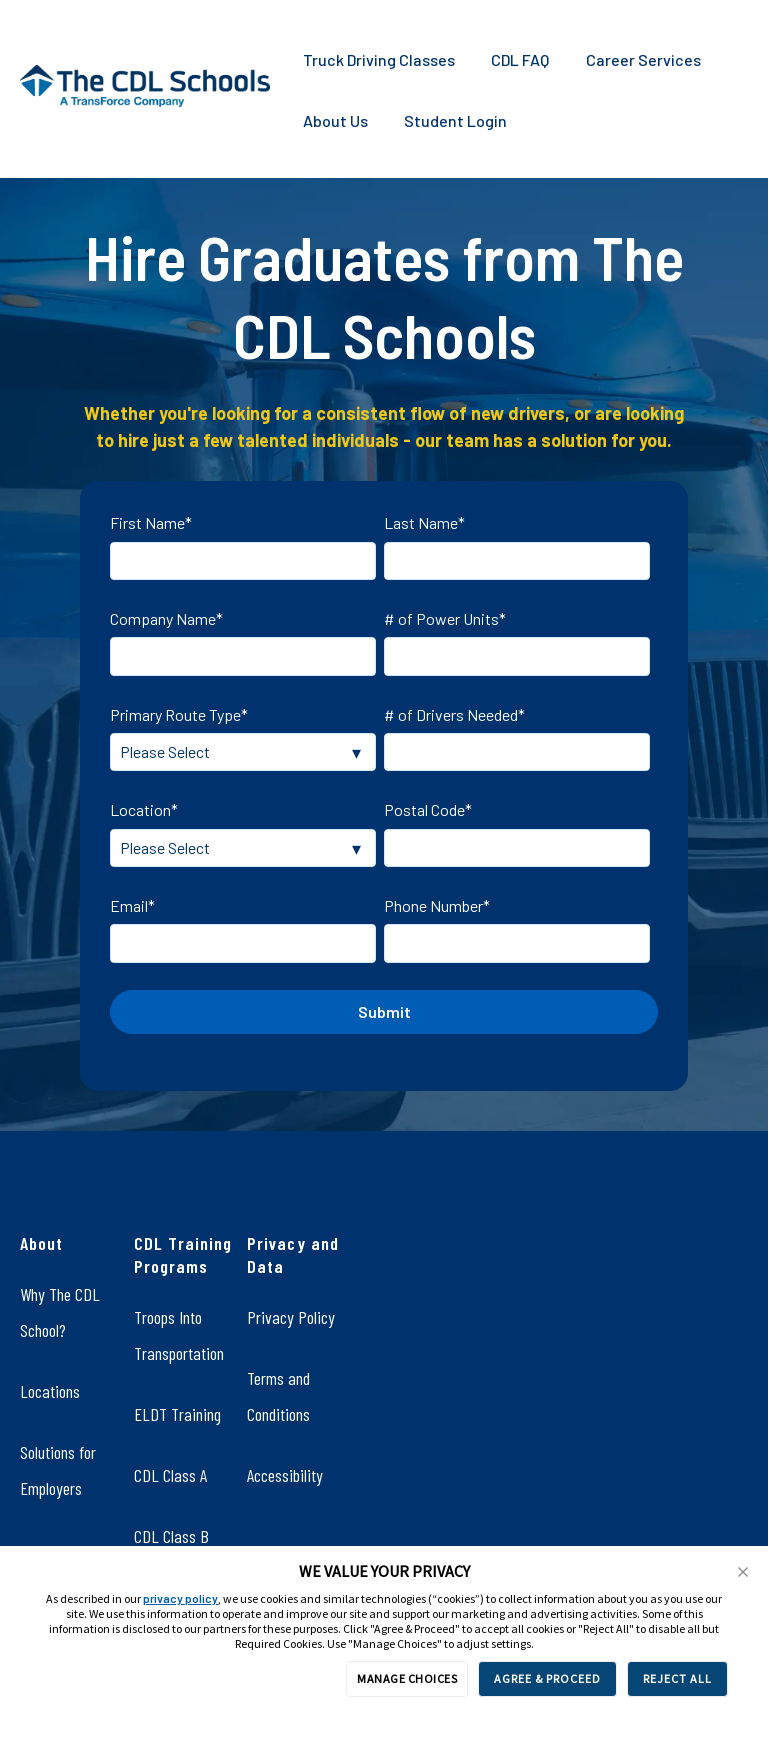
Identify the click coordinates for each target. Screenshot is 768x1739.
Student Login (455, 120)
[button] (743, 1572)
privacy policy (180, 1598)
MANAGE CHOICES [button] (407, 1678)
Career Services (643, 59)
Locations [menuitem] (50, 1391)
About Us (335, 120)
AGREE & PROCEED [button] (547, 1678)
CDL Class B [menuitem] (171, 1536)
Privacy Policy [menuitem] (291, 1317)
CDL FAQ (520, 59)
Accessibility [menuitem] (285, 1475)
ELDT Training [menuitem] (177, 1414)
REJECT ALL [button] (677, 1678)
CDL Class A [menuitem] (170, 1475)
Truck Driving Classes (379, 59)
